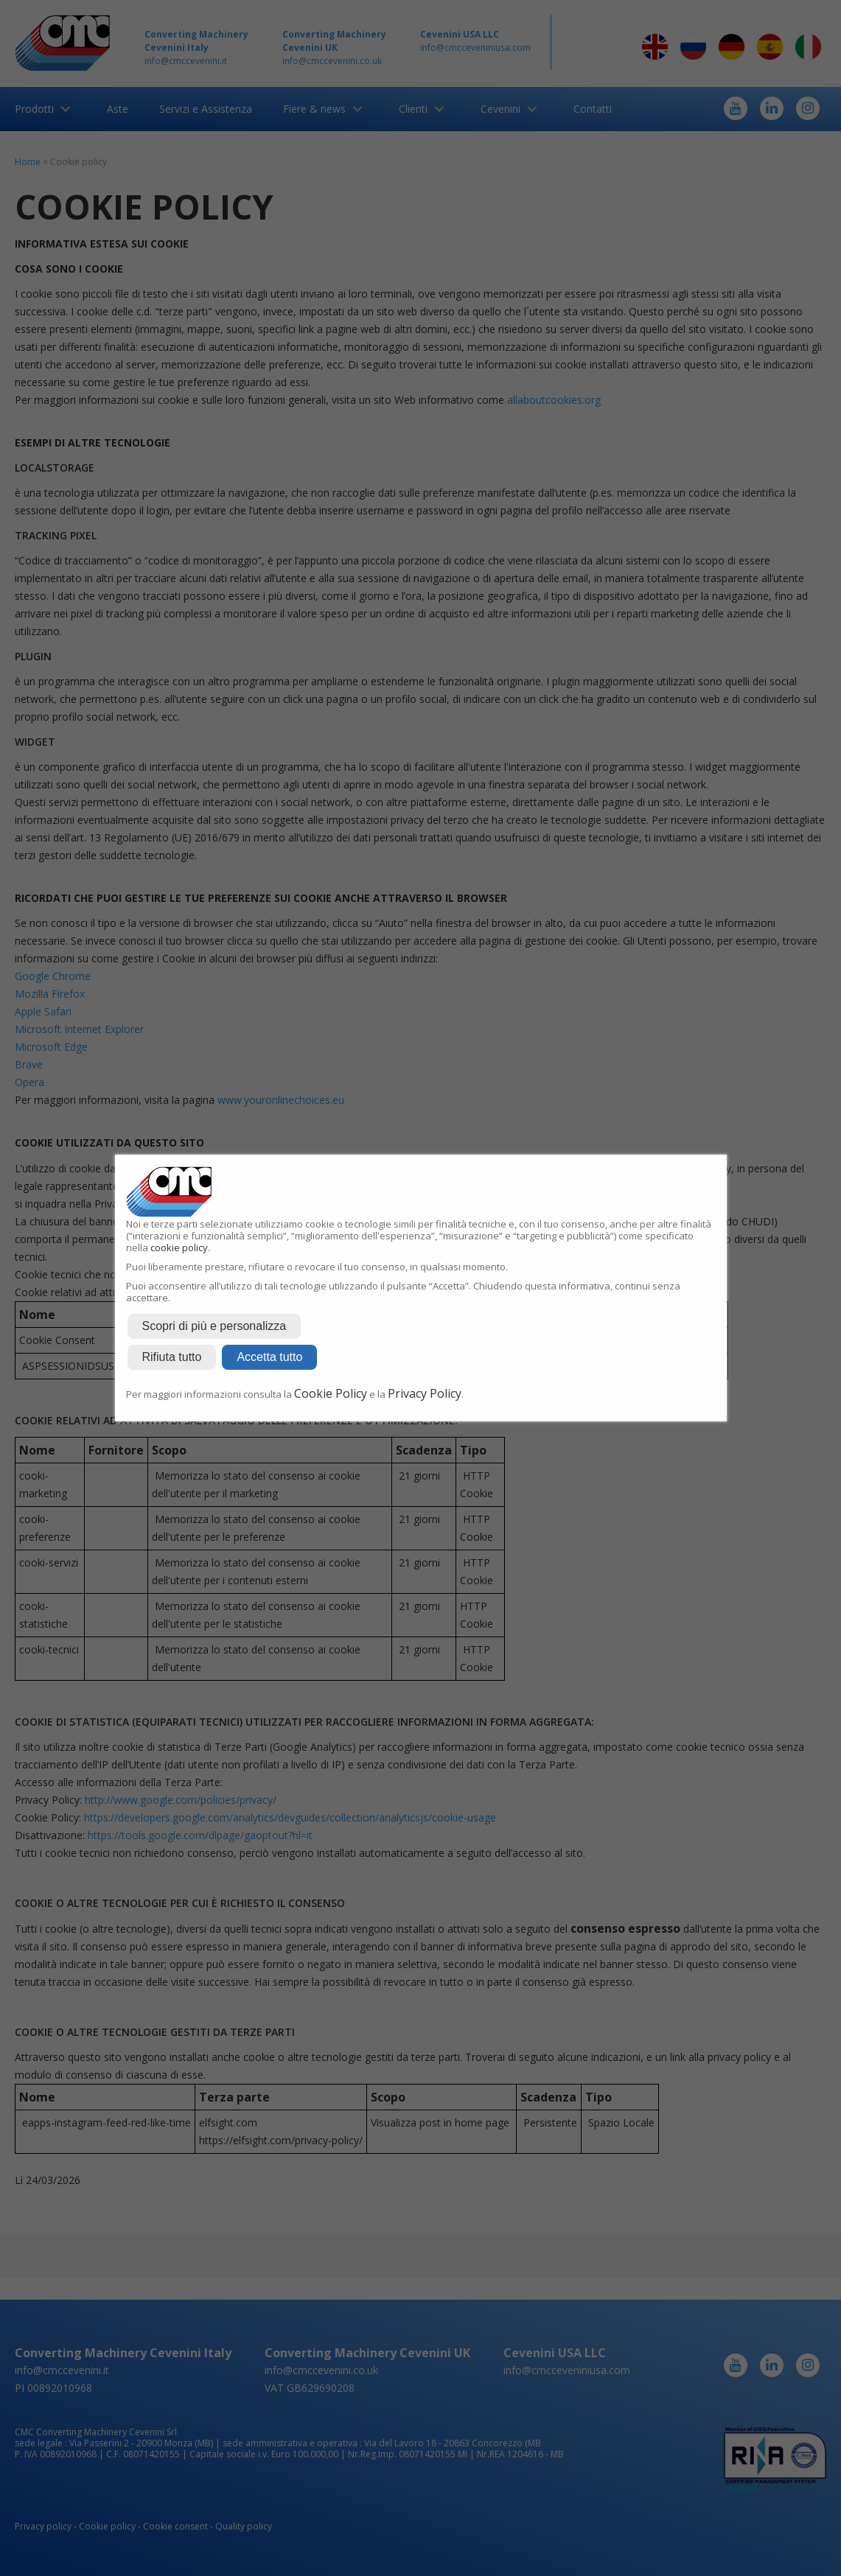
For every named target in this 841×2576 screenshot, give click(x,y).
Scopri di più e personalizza (214, 1326)
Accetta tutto (269, 1357)
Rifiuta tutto (172, 1357)
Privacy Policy (424, 1393)
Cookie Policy (330, 1393)
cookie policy (179, 1247)
